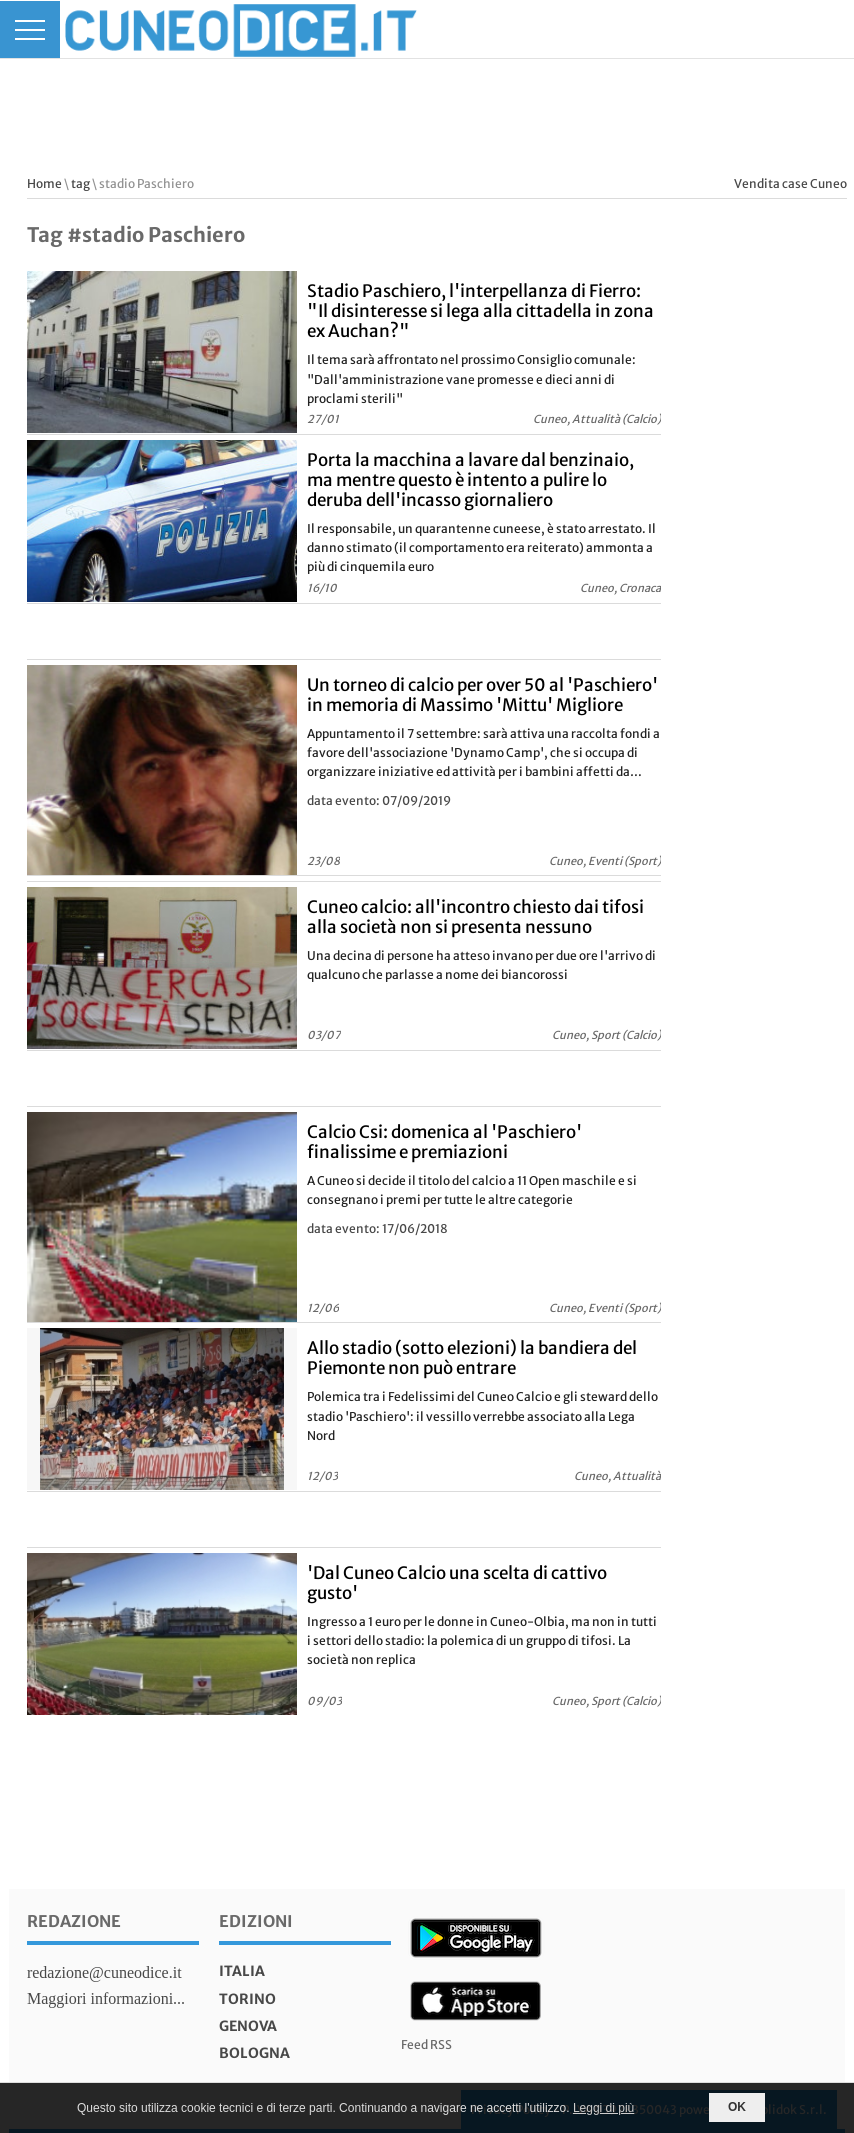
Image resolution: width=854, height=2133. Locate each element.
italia (242, 1971)
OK (737, 2107)
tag (80, 183)
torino (247, 1999)
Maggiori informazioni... (106, 1998)
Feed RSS (426, 2044)
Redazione (74, 1921)
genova (248, 2026)
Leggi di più (603, 2108)
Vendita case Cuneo (790, 183)
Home (44, 183)
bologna (254, 2053)
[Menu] (30, 29)
